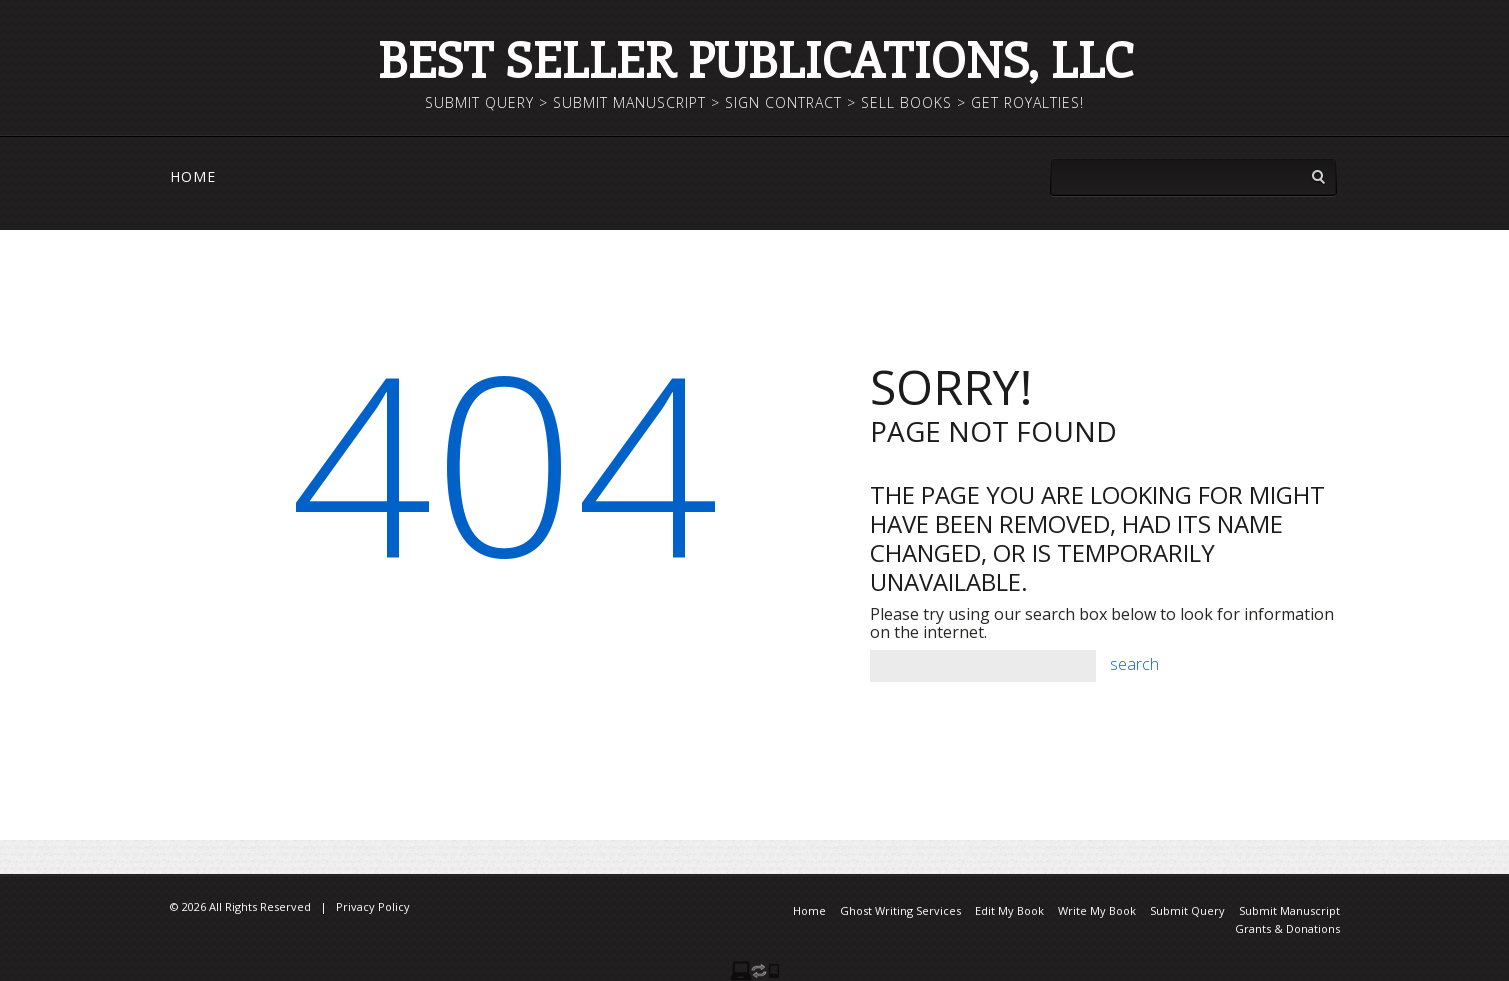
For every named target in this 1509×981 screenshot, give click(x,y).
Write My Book (1097, 910)
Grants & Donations (1287, 928)
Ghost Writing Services (900, 910)
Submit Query (1187, 910)
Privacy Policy (373, 906)
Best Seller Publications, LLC (755, 58)
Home (193, 177)
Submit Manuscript (1289, 910)
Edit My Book (1009, 910)
